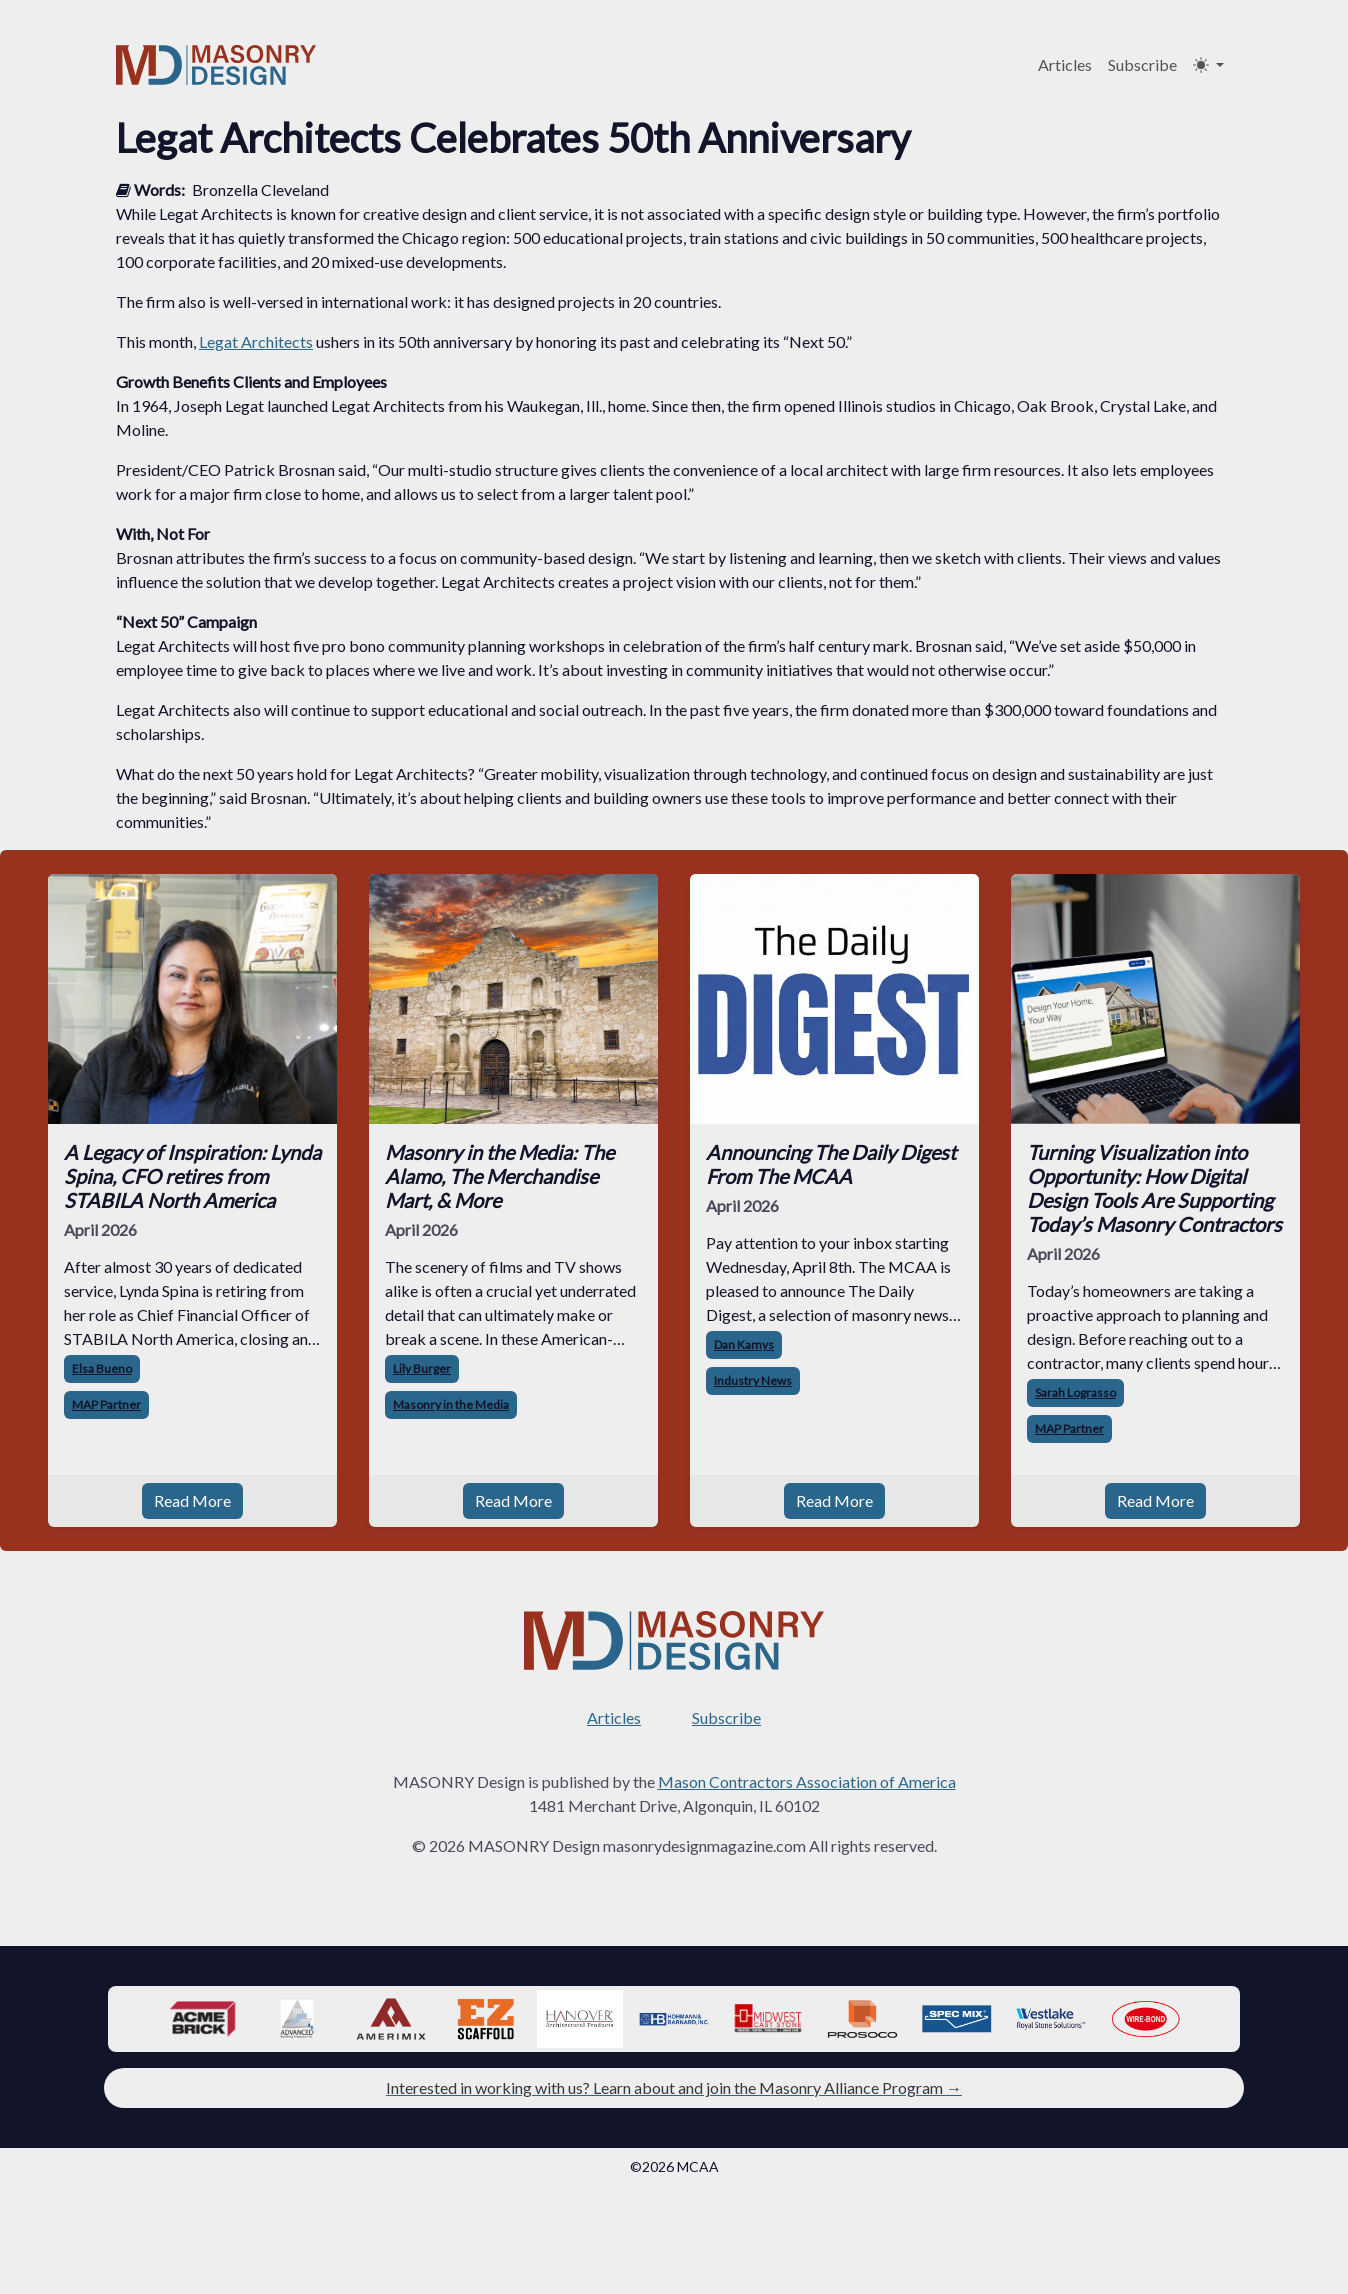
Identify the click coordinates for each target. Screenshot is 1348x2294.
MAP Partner (106, 1404)
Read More (192, 1500)
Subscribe (1142, 64)
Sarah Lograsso (1075, 1392)
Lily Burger (422, 1368)
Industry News (753, 1380)
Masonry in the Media (451, 1404)
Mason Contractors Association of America (807, 1781)
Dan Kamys (744, 1344)
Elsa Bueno (102, 1368)
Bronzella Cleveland (260, 189)
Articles (1065, 64)
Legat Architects (256, 341)
